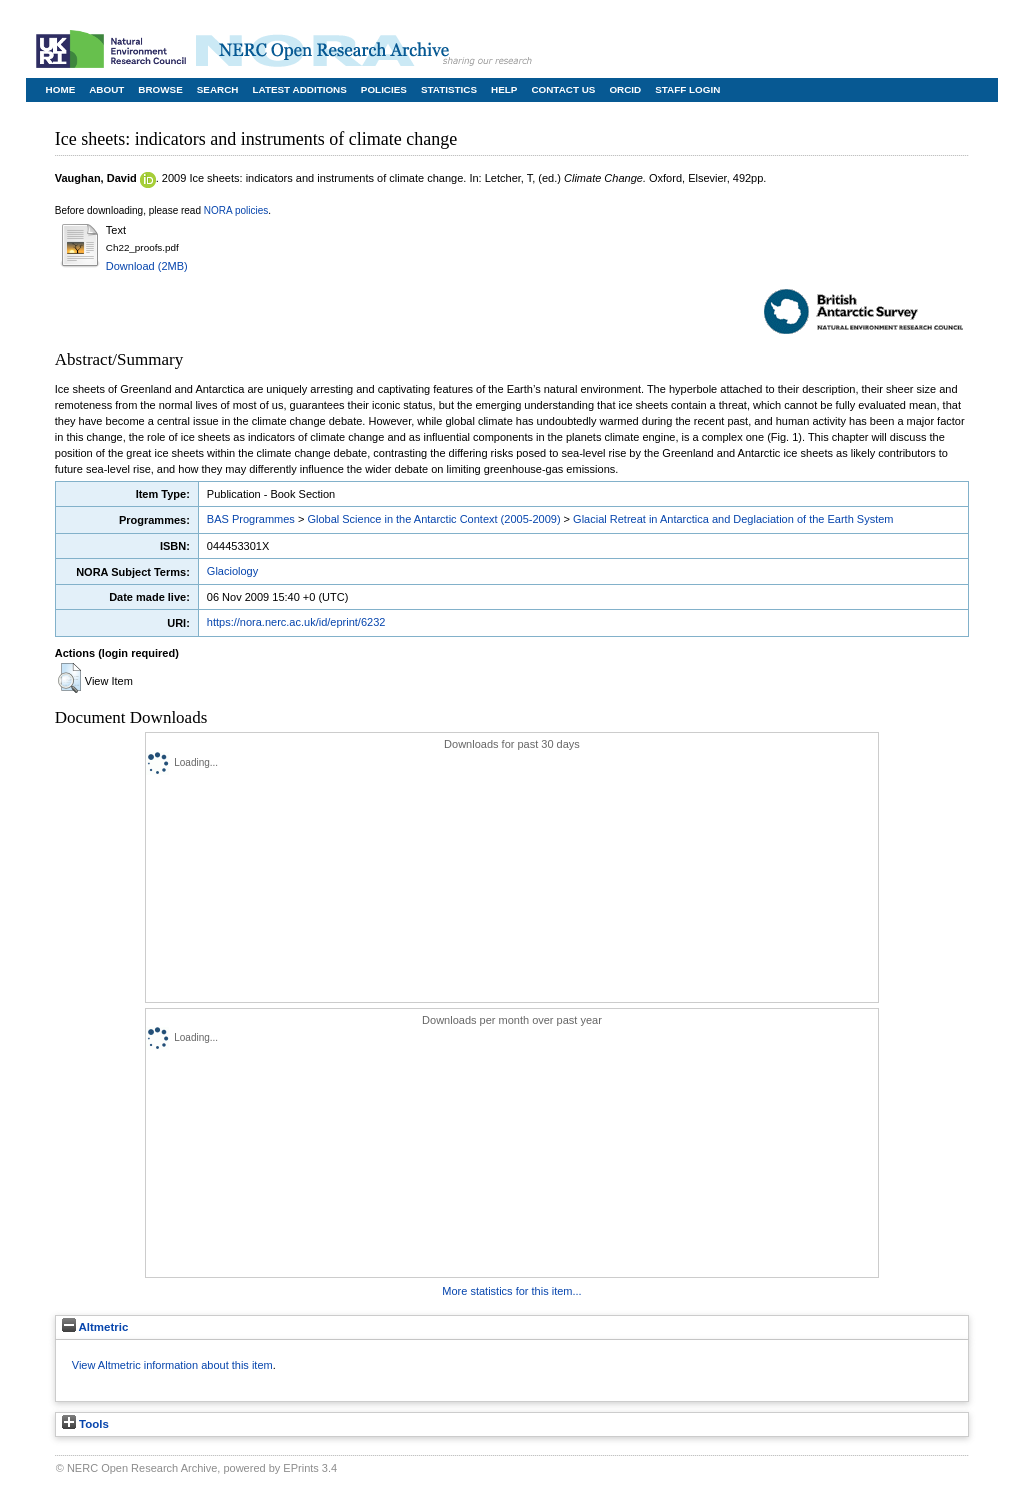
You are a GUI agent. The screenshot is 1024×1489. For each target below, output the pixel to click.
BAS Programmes (251, 519)
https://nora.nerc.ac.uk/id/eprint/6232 (296, 622)
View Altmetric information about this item (172, 1365)
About (106, 89)
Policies (384, 89)
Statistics (449, 89)
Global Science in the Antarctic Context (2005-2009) (433, 519)
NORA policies (236, 210)
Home (61, 89)
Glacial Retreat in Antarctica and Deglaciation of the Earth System (733, 519)
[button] (69, 678)
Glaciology (232, 571)
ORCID (625, 89)
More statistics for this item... (511, 1291)
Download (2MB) (147, 266)
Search (218, 89)
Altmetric (95, 1327)
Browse (160, 89)
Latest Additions (299, 89)
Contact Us (563, 89)
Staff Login (687, 89)
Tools (85, 1424)
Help (504, 89)
